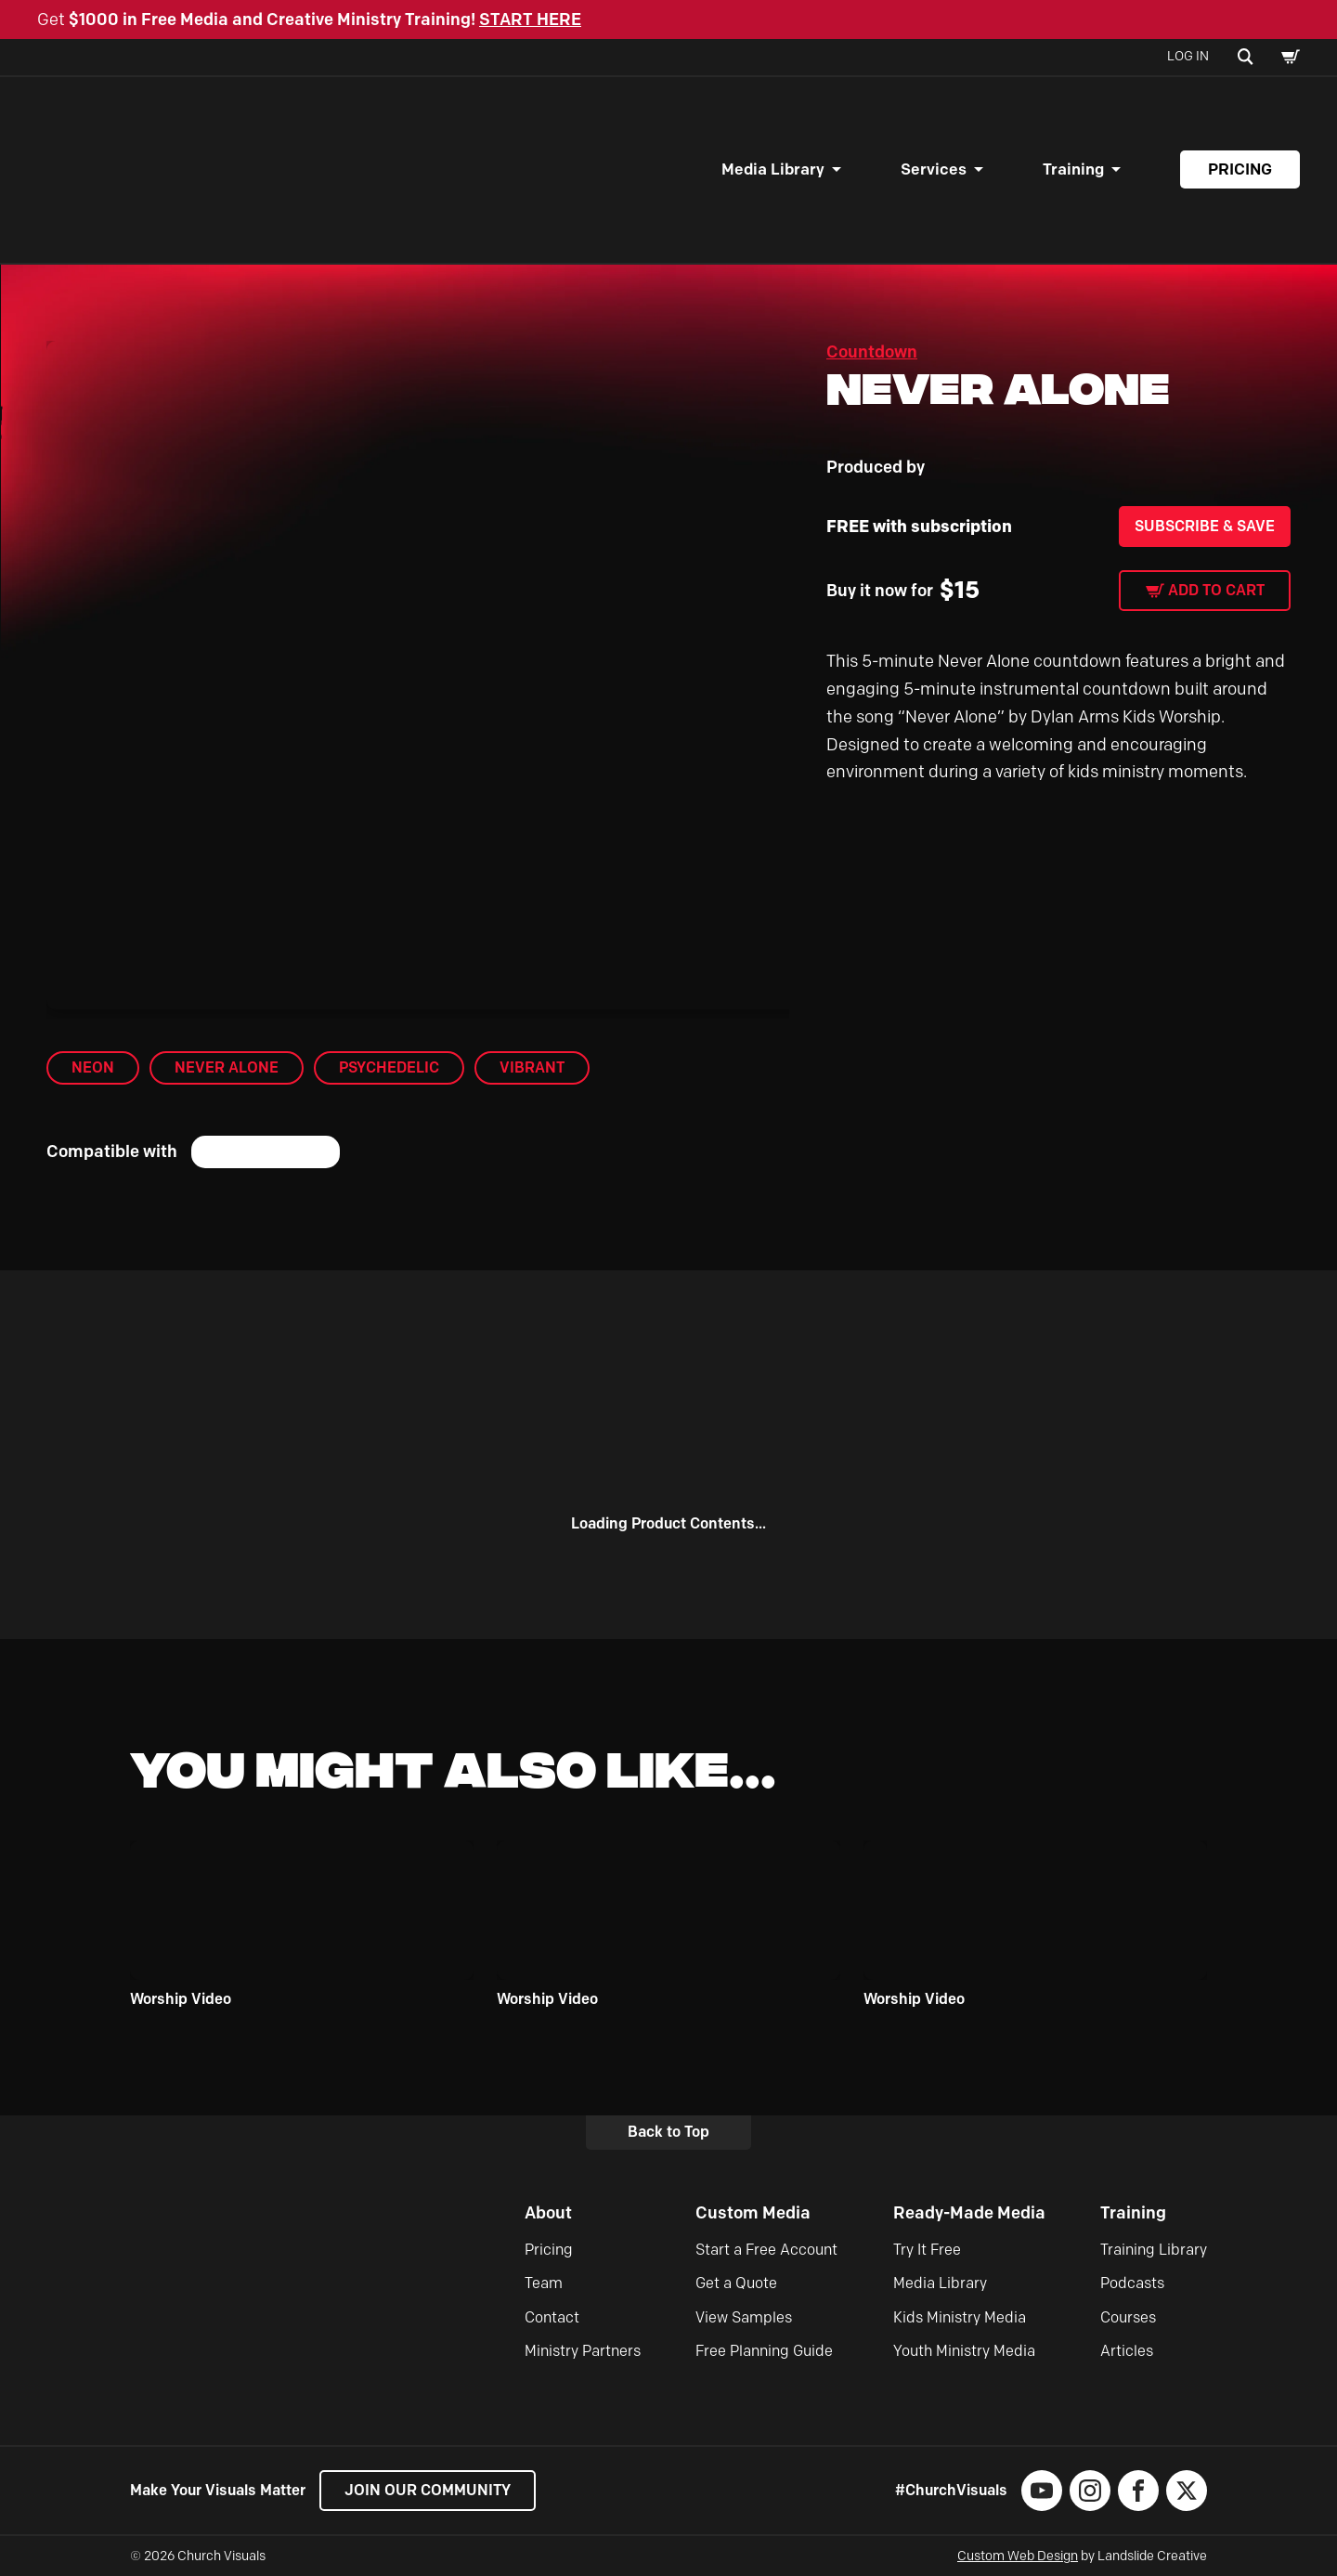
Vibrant (532, 1067)
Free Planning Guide (764, 2351)
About (548, 2213)
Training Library (1153, 2249)
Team (544, 2283)
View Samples (743, 2317)
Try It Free (927, 2249)
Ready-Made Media (969, 2213)
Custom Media (753, 2213)
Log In (1188, 56)
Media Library (772, 169)
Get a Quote (736, 2283)
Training (1073, 169)
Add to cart (1216, 590)
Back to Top (668, 2131)
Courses (1128, 2317)
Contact (552, 2317)
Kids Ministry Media (959, 2317)
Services (934, 169)
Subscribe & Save (1205, 526)
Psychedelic (389, 1067)
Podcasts (1132, 2283)
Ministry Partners (583, 2351)
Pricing (1240, 169)
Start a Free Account (766, 2249)
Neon (92, 1067)
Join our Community (427, 2490)
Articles (1126, 2351)
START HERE (530, 19)
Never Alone (227, 1067)
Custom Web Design (1017, 2556)
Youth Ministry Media (964, 2351)
